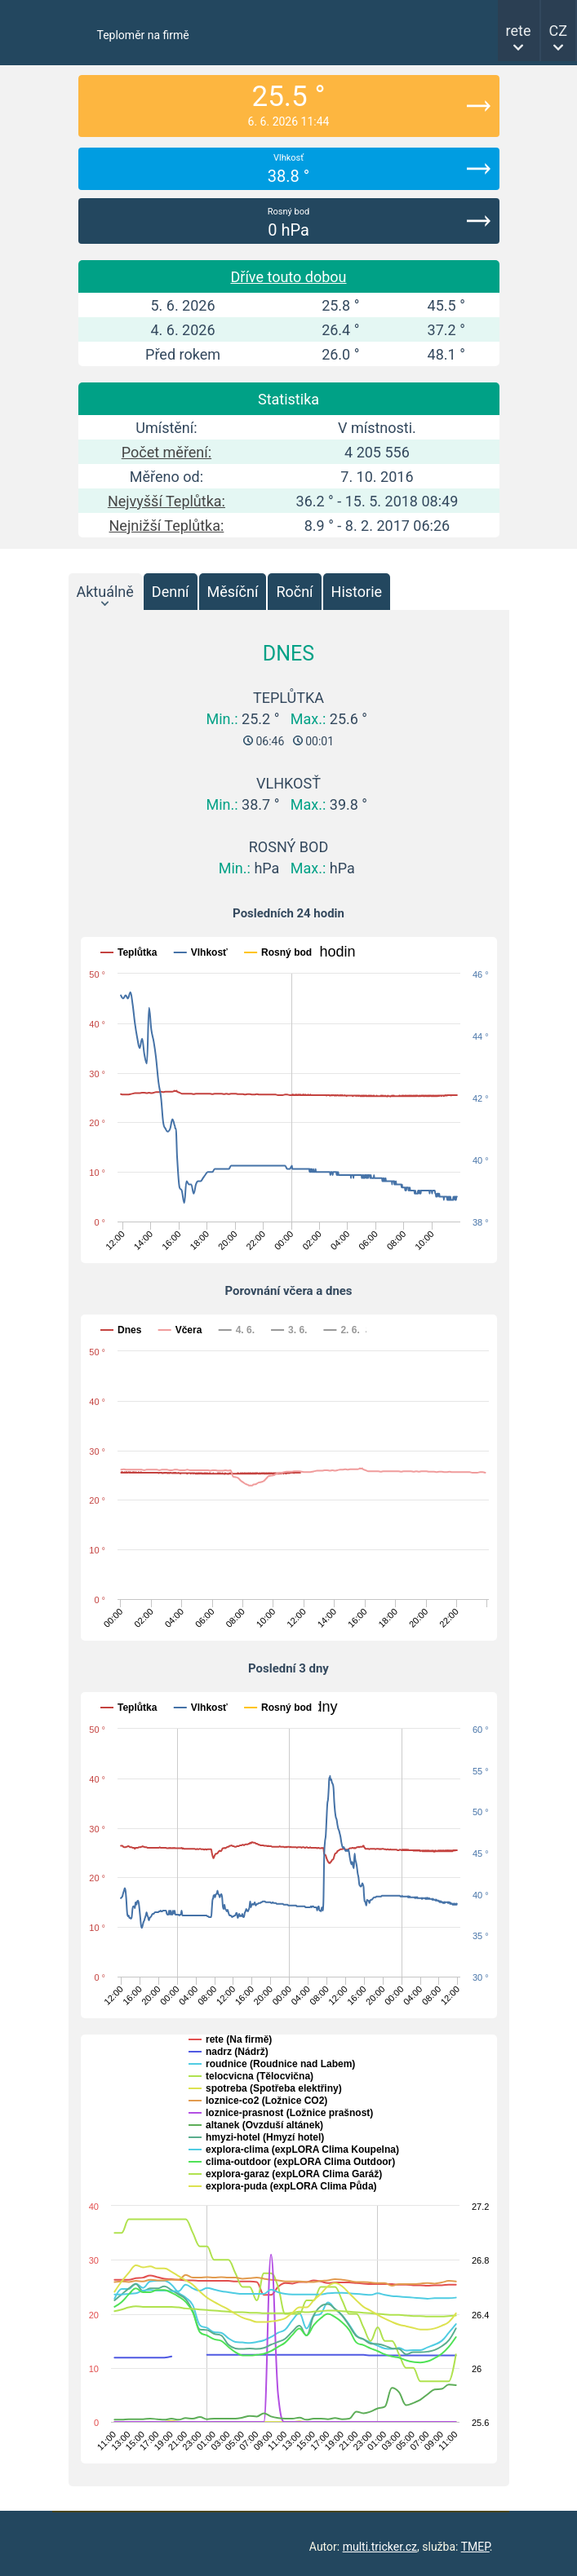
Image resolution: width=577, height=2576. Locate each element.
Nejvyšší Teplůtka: (166, 501)
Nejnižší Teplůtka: (166, 525)
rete (518, 30)
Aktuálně (105, 591)
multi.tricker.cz (380, 2546)
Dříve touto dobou (288, 276)
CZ (558, 30)
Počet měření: (166, 452)
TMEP (475, 2546)
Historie (357, 591)
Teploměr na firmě (143, 35)
